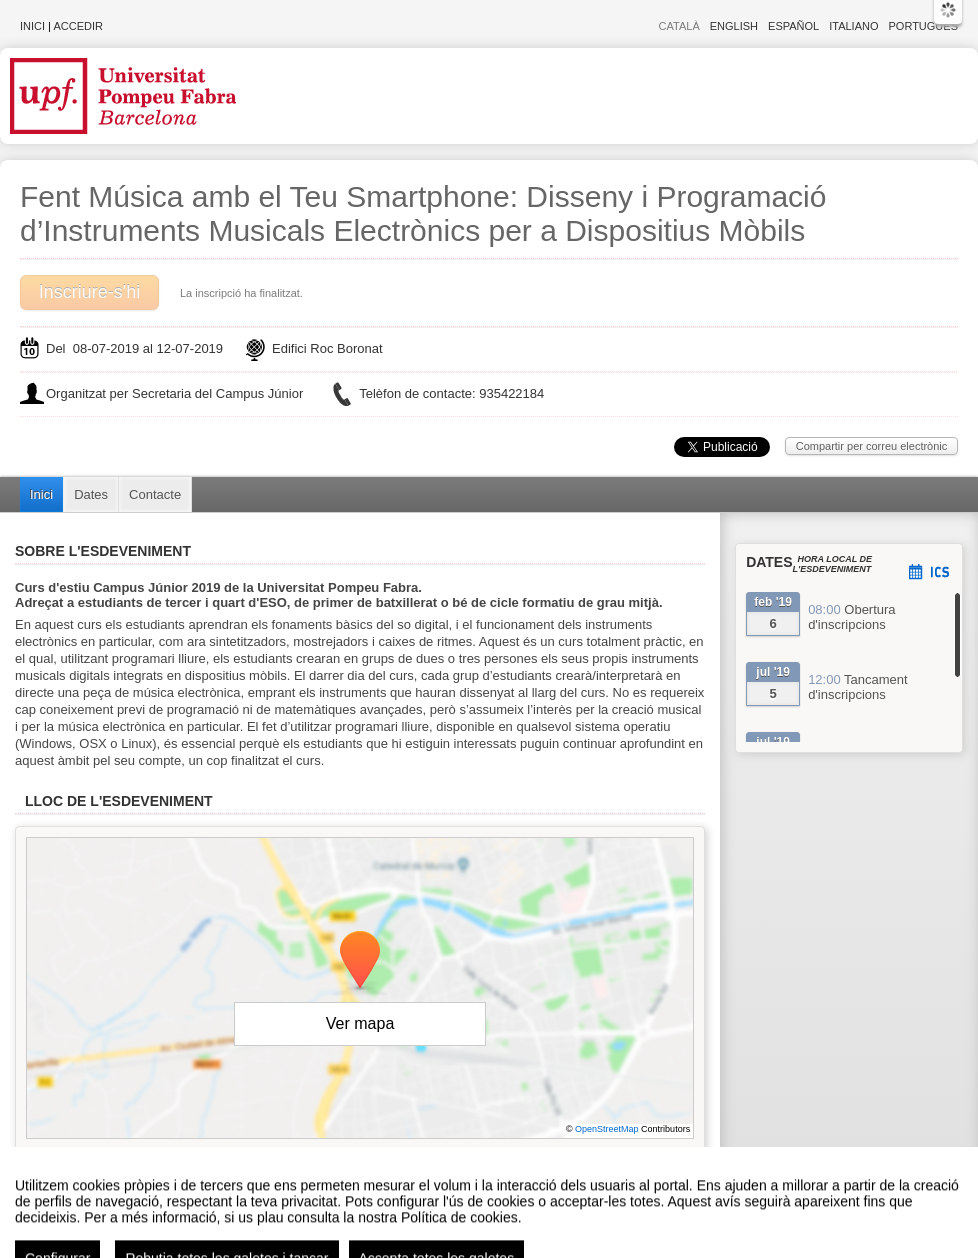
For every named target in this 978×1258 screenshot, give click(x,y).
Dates (91, 494)
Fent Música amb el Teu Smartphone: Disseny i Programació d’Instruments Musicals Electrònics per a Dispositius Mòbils (423, 213)
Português (923, 26)
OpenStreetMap (607, 1129)
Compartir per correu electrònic (872, 446)
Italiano (853, 26)
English (734, 26)
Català (679, 26)
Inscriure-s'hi (89, 292)
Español (793, 26)
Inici (32, 26)
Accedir (78, 26)
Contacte (155, 494)
